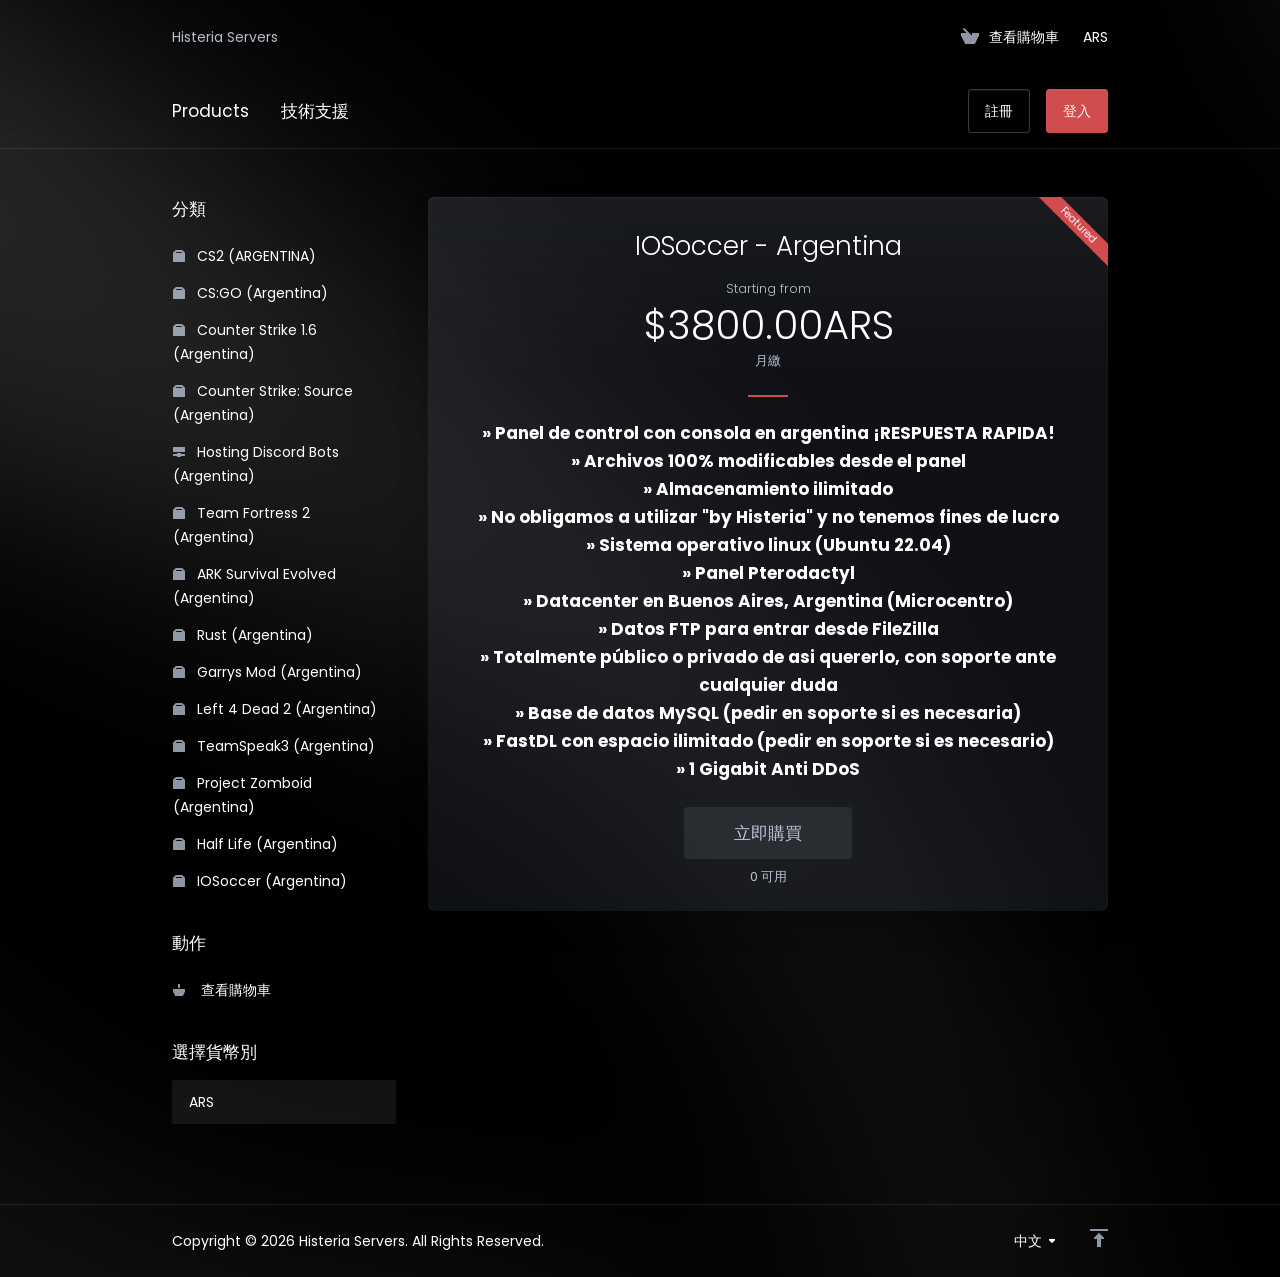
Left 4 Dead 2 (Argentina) (275, 709)
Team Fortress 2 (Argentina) (241, 525)
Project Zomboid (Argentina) (242, 795)
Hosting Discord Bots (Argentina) (256, 464)
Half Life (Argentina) (255, 844)
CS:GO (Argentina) (250, 293)
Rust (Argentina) (243, 635)
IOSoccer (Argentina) (260, 881)
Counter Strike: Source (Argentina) (263, 403)
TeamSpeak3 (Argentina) (274, 746)
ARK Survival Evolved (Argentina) (254, 586)
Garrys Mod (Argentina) (267, 672)
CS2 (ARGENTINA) (244, 256)
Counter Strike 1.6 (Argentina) (245, 342)
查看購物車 (222, 990)
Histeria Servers (225, 37)
